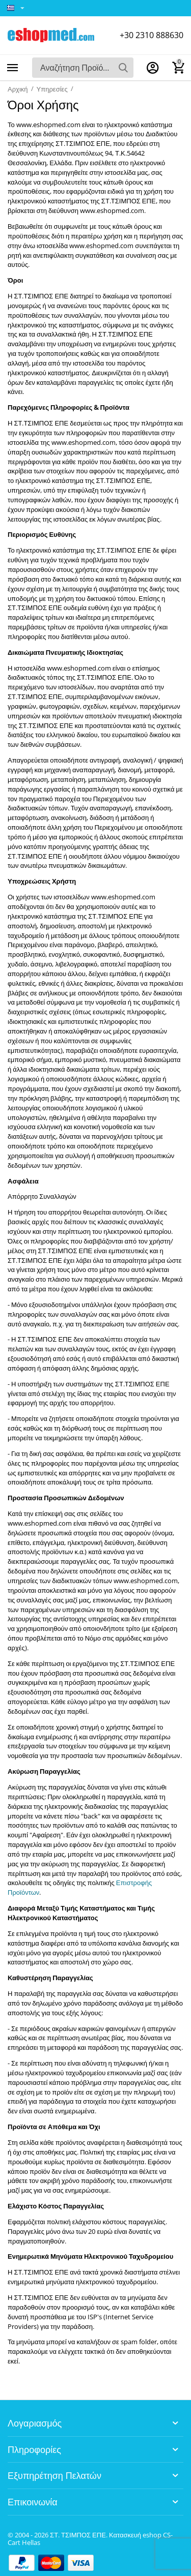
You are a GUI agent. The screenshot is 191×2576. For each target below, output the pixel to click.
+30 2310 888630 (151, 35)
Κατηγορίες (13, 67)
